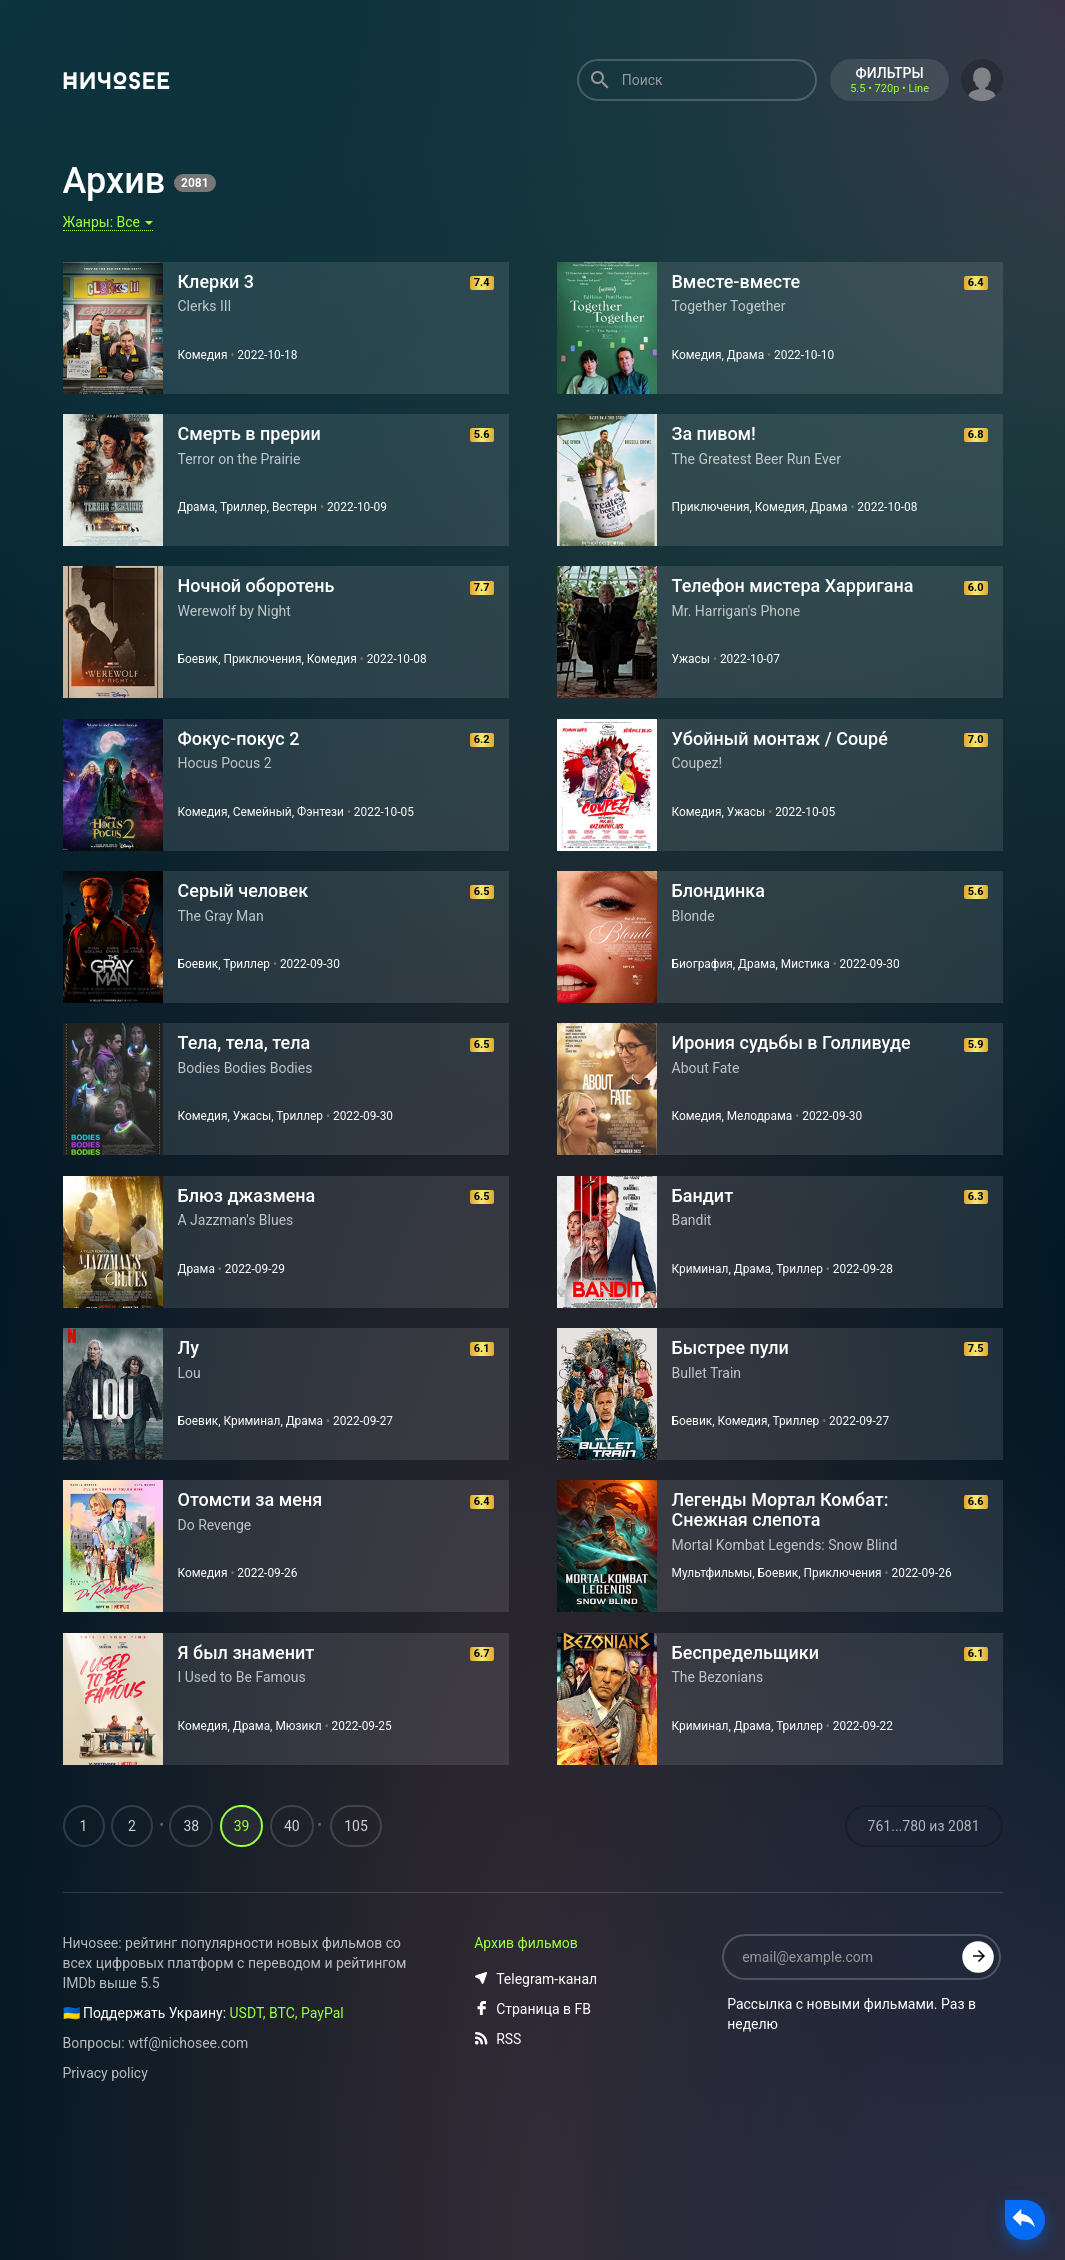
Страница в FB (532, 2126)
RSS (497, 2156)
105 (356, 1943)
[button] (982, 78)
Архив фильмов (526, 2060)
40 (292, 1943)
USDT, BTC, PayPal (287, 2130)
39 (242, 1943)
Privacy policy (105, 2190)
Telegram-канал (535, 2096)
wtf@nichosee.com (188, 2160)
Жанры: (108, 222)
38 (191, 1943)
